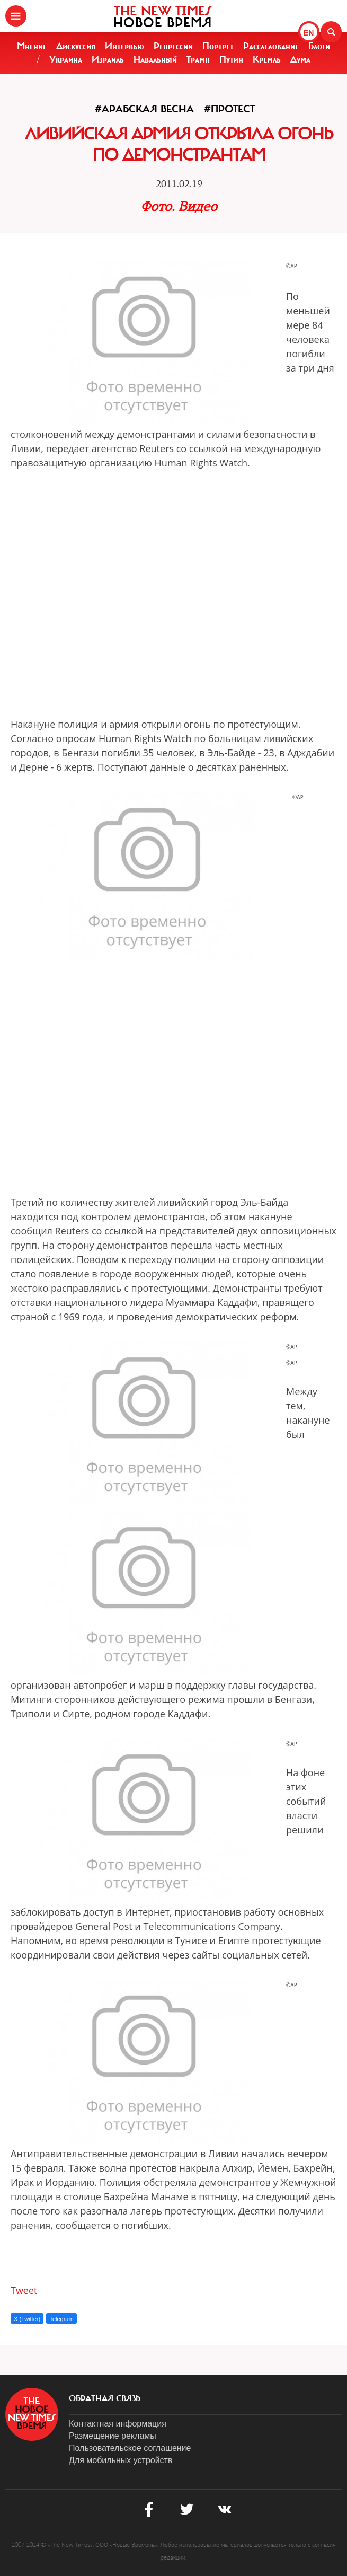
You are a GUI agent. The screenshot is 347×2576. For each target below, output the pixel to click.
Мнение (32, 46)
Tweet (24, 2290)
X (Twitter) (27, 2319)
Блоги (319, 46)
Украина (65, 59)
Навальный (155, 59)
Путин (231, 59)
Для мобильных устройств (120, 2460)
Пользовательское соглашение (130, 2448)
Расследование (271, 46)
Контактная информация (117, 2423)
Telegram (61, 2319)
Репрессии (173, 46)
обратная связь (104, 2398)
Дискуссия (75, 46)
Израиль (108, 59)
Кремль (267, 59)
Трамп (198, 59)
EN (309, 33)
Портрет (218, 46)
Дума (300, 59)
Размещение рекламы (112, 2435)
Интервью (124, 46)
